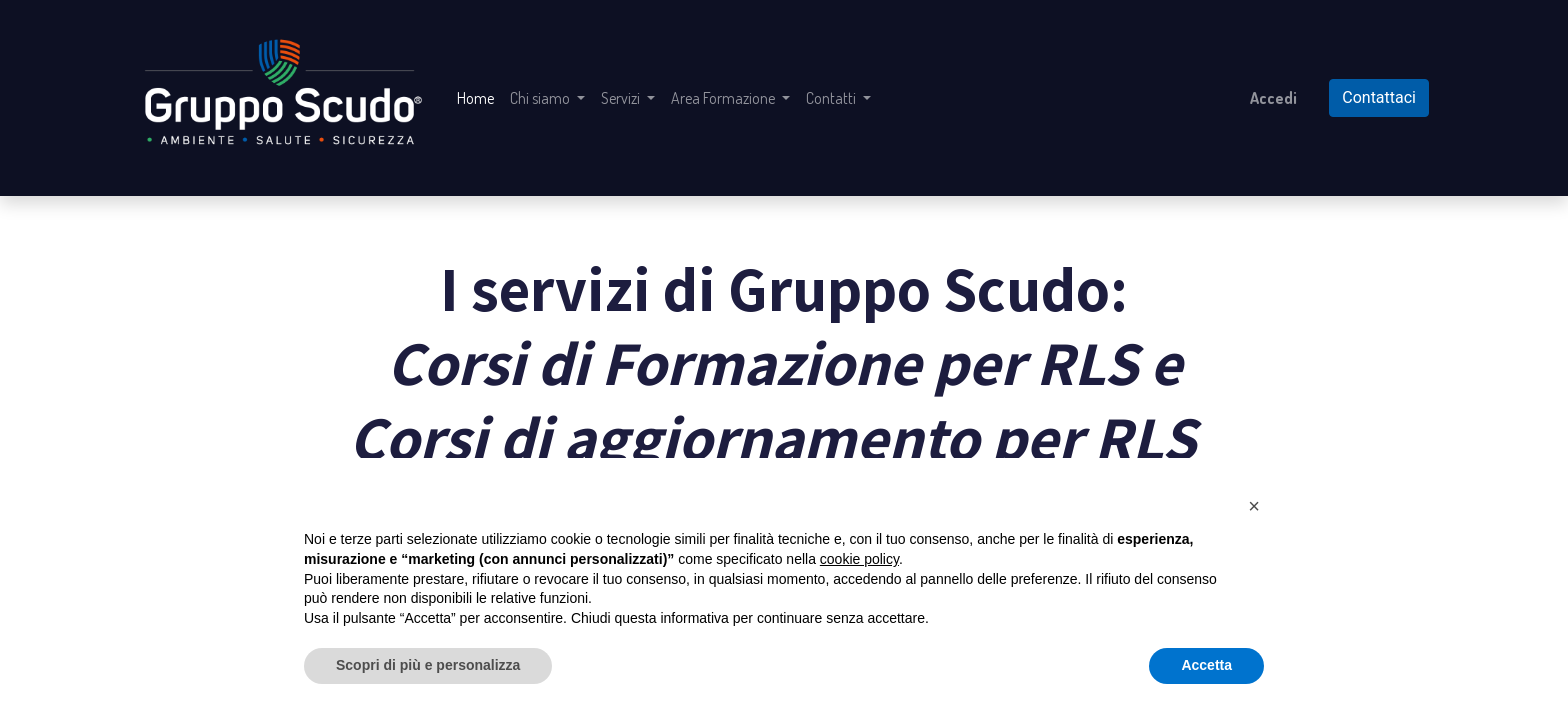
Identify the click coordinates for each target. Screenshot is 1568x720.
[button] (1254, 506)
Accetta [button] (1206, 665)
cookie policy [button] (859, 559)
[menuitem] (475, 98)
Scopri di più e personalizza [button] (428, 665)
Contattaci (1379, 97)
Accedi (1273, 98)
